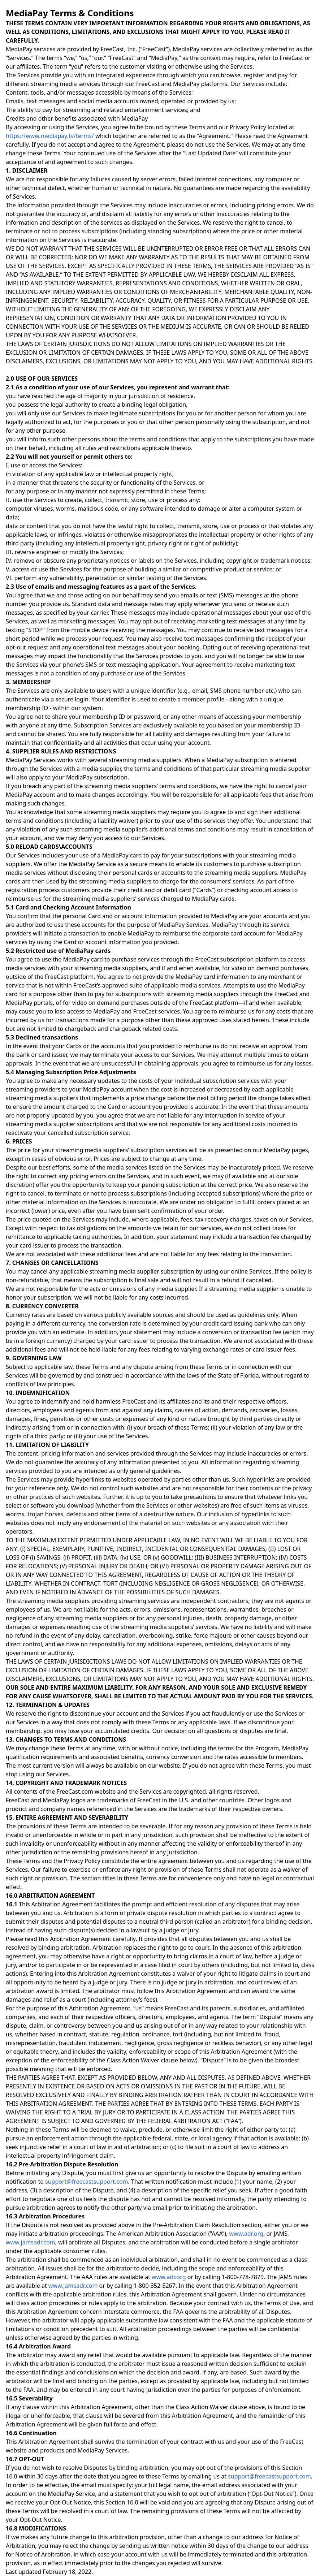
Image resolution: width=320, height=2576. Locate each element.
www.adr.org (246, 2234)
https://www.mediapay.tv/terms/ (50, 136)
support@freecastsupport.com (86, 2182)
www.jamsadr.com (30, 2242)
